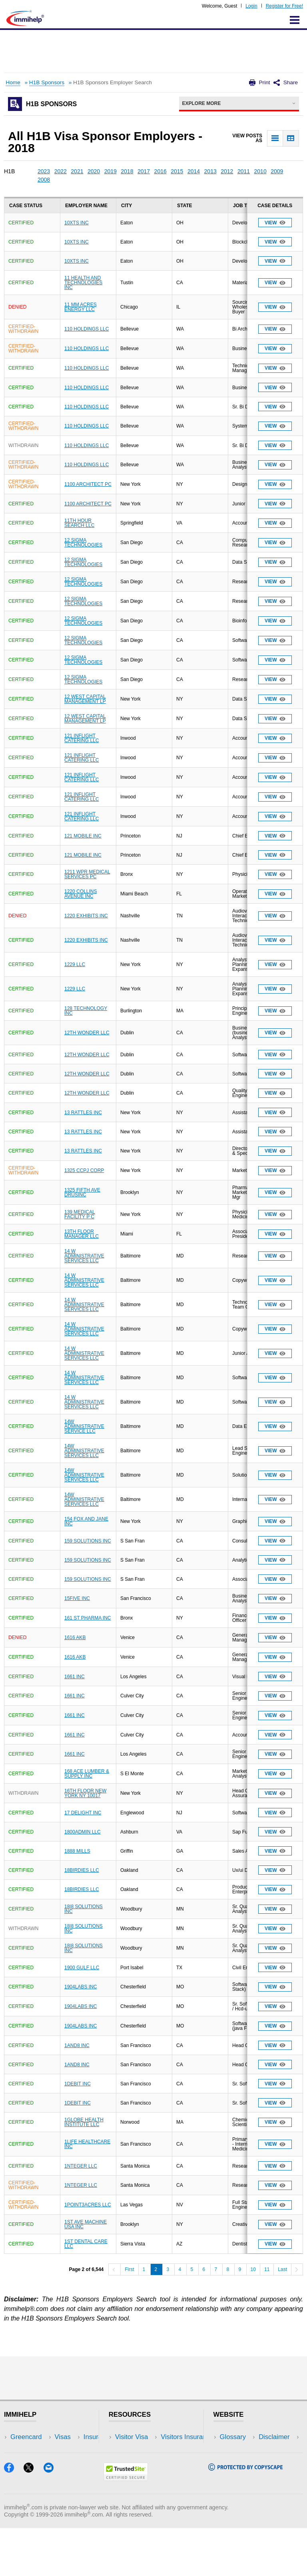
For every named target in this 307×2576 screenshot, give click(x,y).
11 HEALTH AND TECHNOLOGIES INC (83, 282)
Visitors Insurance (141, 2449)
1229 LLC (74, 964)
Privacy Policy (240, 2461)
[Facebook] (14, 2518)
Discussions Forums (145, 2473)
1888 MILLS (77, 1851)
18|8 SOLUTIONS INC (83, 1909)
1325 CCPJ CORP (84, 1170)
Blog (71, 2485)
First (129, 2269)
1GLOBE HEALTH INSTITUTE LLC (84, 2122)
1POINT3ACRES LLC (87, 2205)
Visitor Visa (131, 2437)
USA (71, 2437)
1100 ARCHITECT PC (88, 484)
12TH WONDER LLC (87, 1033)
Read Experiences (142, 2461)
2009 (277, 171)
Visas (18, 2449)
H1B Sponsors (46, 82)
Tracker (21, 2485)
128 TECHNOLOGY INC (85, 1011)
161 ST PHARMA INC (87, 1618)
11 (266, 2269)
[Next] (297, 2269)
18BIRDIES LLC (81, 1870)
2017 (144, 171)
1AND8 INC (77, 2045)
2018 (127, 171)
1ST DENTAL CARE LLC (86, 2244)
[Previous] (114, 2269)
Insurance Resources (146, 2485)
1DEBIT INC (77, 2084)
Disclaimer (235, 2449)
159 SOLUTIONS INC (87, 1541)
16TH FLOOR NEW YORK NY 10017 (85, 1793)
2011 (243, 171)
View (275, 223)
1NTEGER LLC (80, 2166)
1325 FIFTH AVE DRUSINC (82, 1192)
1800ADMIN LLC (82, 1832)
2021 (77, 171)
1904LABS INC (80, 1987)
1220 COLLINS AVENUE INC (80, 894)
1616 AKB (75, 1637)
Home (13, 82)
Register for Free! (284, 6)
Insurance (25, 2461)
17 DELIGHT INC (82, 1813)
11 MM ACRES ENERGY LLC (80, 307)
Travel (73, 2449)
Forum (20, 2473)
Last (282, 2269)
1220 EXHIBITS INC (86, 916)
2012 (227, 171)
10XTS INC (76, 223)
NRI (70, 2461)
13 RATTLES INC (83, 1112)
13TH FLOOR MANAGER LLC (81, 1234)
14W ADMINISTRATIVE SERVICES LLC (84, 1450)
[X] (33, 2518)
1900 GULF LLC (81, 1967)
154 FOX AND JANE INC (86, 1521)
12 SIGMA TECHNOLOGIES (83, 542)
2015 (177, 171)
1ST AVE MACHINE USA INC (85, 2224)
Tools (72, 2473)
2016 (160, 171)
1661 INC (74, 1676)
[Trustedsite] (126, 2526)
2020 (94, 171)
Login (251, 6)
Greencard (26, 2437)
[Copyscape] (245, 2516)
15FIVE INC (77, 1598)
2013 (210, 171)
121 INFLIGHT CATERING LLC (81, 738)
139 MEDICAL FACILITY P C (79, 1214)
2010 (260, 171)
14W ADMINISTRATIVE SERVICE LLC (84, 1426)
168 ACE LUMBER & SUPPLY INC (86, 1773)
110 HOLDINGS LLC (86, 329)
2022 (60, 171)
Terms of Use (239, 2473)
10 (253, 2269)
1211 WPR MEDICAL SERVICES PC (87, 874)
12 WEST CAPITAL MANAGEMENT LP (85, 699)
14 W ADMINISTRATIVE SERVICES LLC (84, 1255)
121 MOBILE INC (83, 836)
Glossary (233, 2437)
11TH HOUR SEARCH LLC (79, 523)
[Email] (52, 2518)
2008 (44, 179)
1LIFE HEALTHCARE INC (87, 2144)
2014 (193, 171)
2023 (44, 171)
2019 (110, 171)
